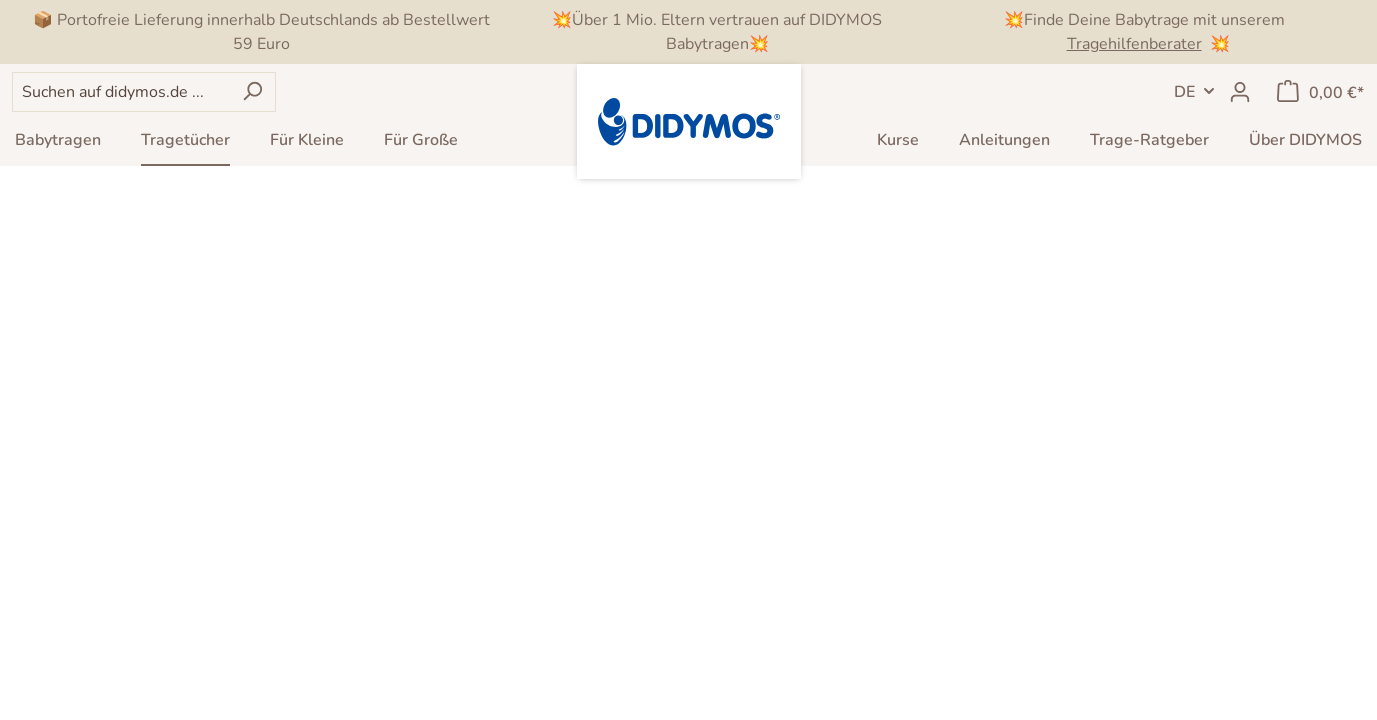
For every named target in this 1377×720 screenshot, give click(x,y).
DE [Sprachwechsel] (1184, 92)
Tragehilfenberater (1134, 44)
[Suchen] (252, 92)
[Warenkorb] (1320, 92)
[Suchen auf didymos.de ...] (121, 92)
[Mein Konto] (1240, 92)
